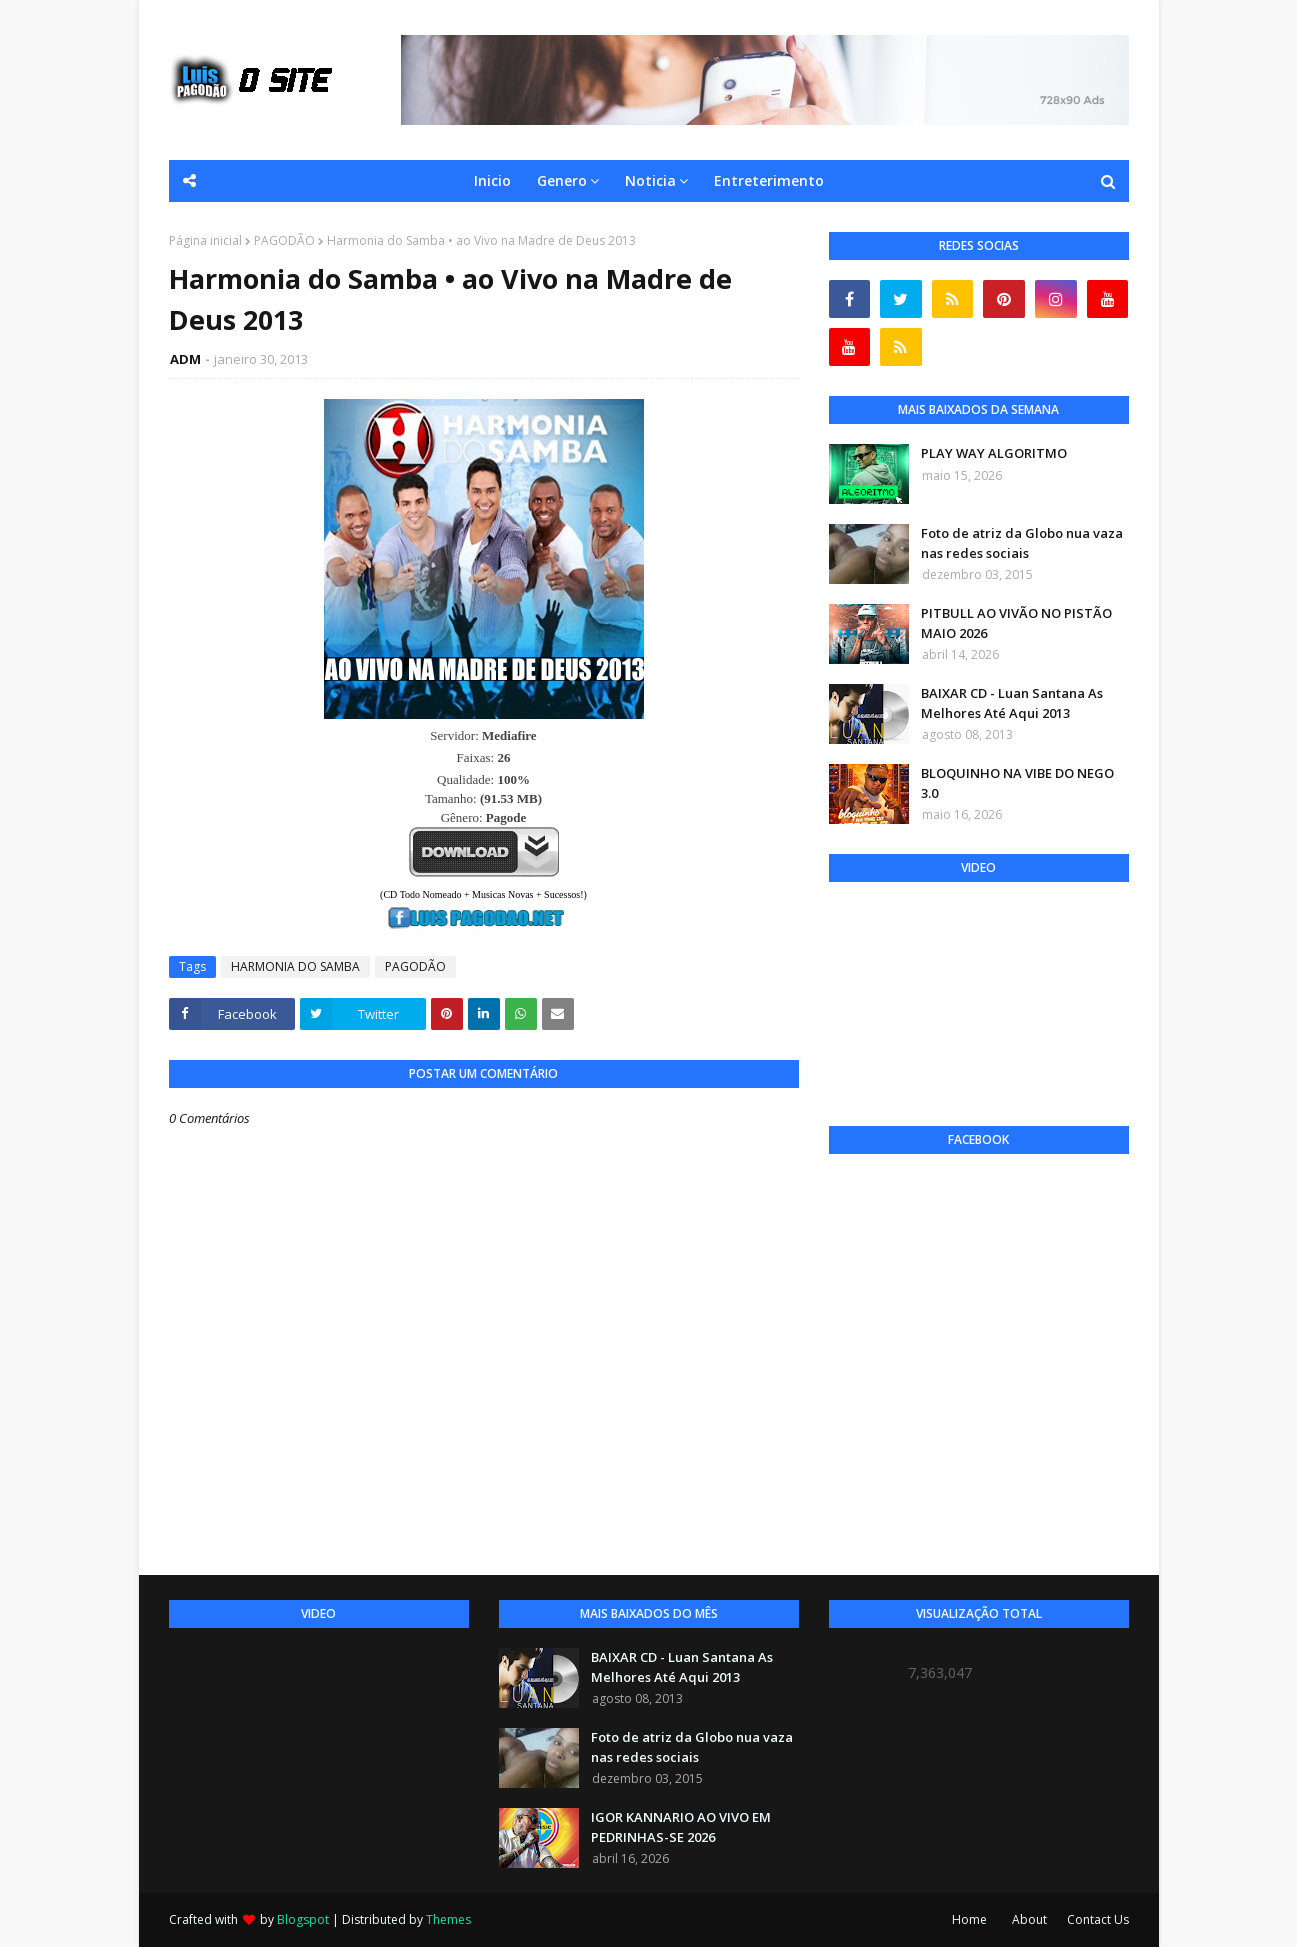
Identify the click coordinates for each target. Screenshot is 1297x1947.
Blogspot (303, 1919)
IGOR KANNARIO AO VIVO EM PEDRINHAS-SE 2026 (681, 1827)
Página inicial (205, 240)
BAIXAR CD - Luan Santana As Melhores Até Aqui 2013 (1012, 703)
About (1029, 1919)
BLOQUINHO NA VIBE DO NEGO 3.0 (1017, 783)
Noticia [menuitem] (650, 180)
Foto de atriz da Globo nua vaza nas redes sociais (1022, 543)
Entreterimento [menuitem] (769, 180)
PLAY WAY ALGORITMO (994, 453)
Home (969, 1919)
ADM (185, 359)
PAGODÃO (284, 240)
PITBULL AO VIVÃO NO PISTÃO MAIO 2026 (1016, 623)
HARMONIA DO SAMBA (295, 966)
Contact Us (1098, 1919)
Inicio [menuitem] (492, 180)
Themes (448, 1919)
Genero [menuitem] (562, 180)
